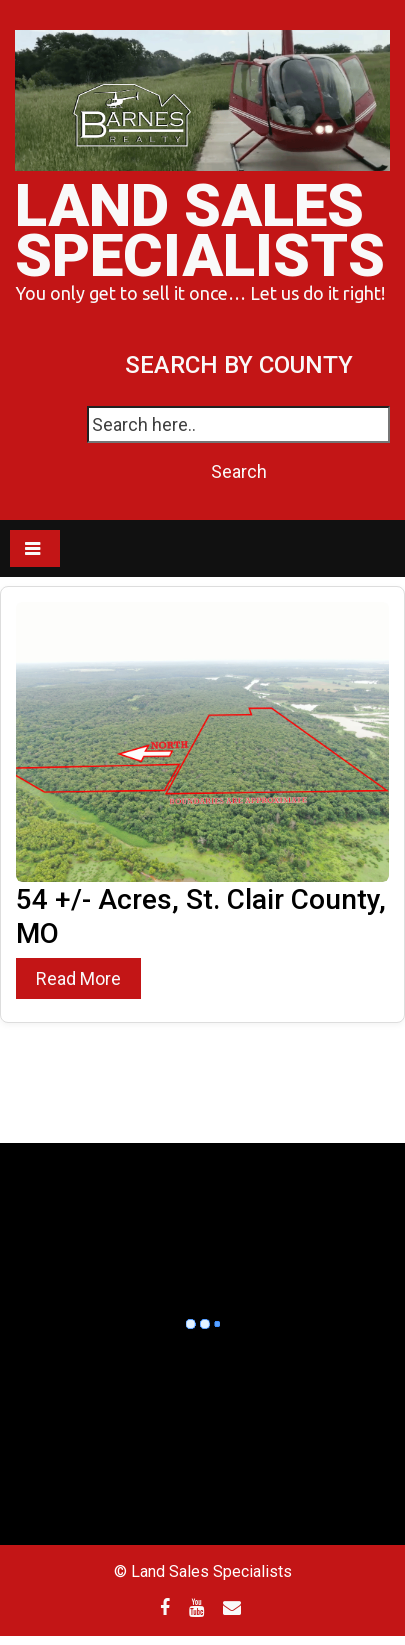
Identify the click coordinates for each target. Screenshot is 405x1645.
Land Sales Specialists (200, 230)
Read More (78, 978)
